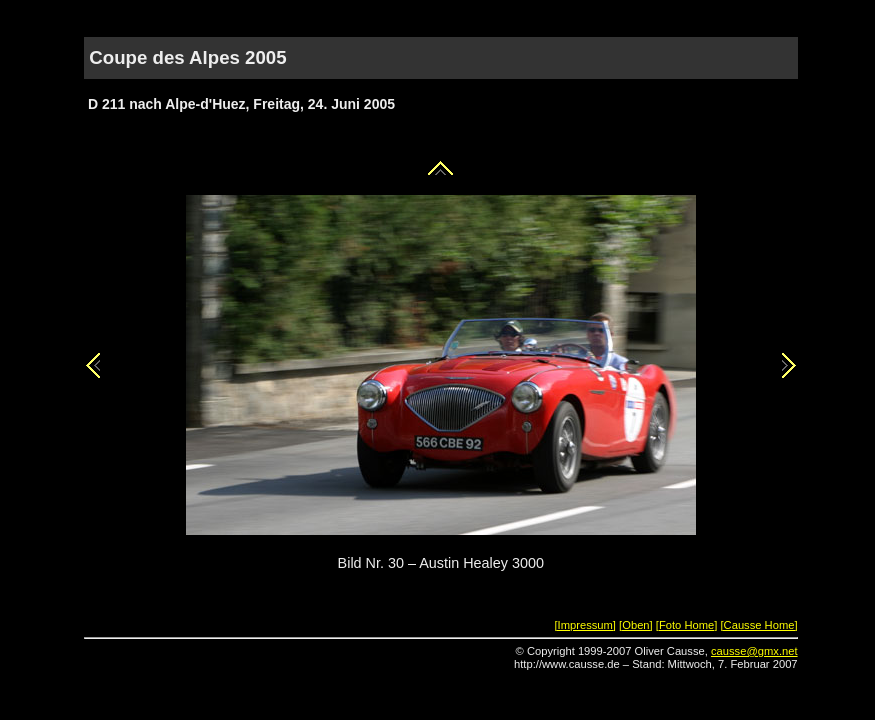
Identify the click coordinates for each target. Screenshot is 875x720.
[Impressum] (585, 625)
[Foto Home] (687, 625)
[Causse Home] (758, 625)
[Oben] (636, 625)
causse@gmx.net (754, 651)
